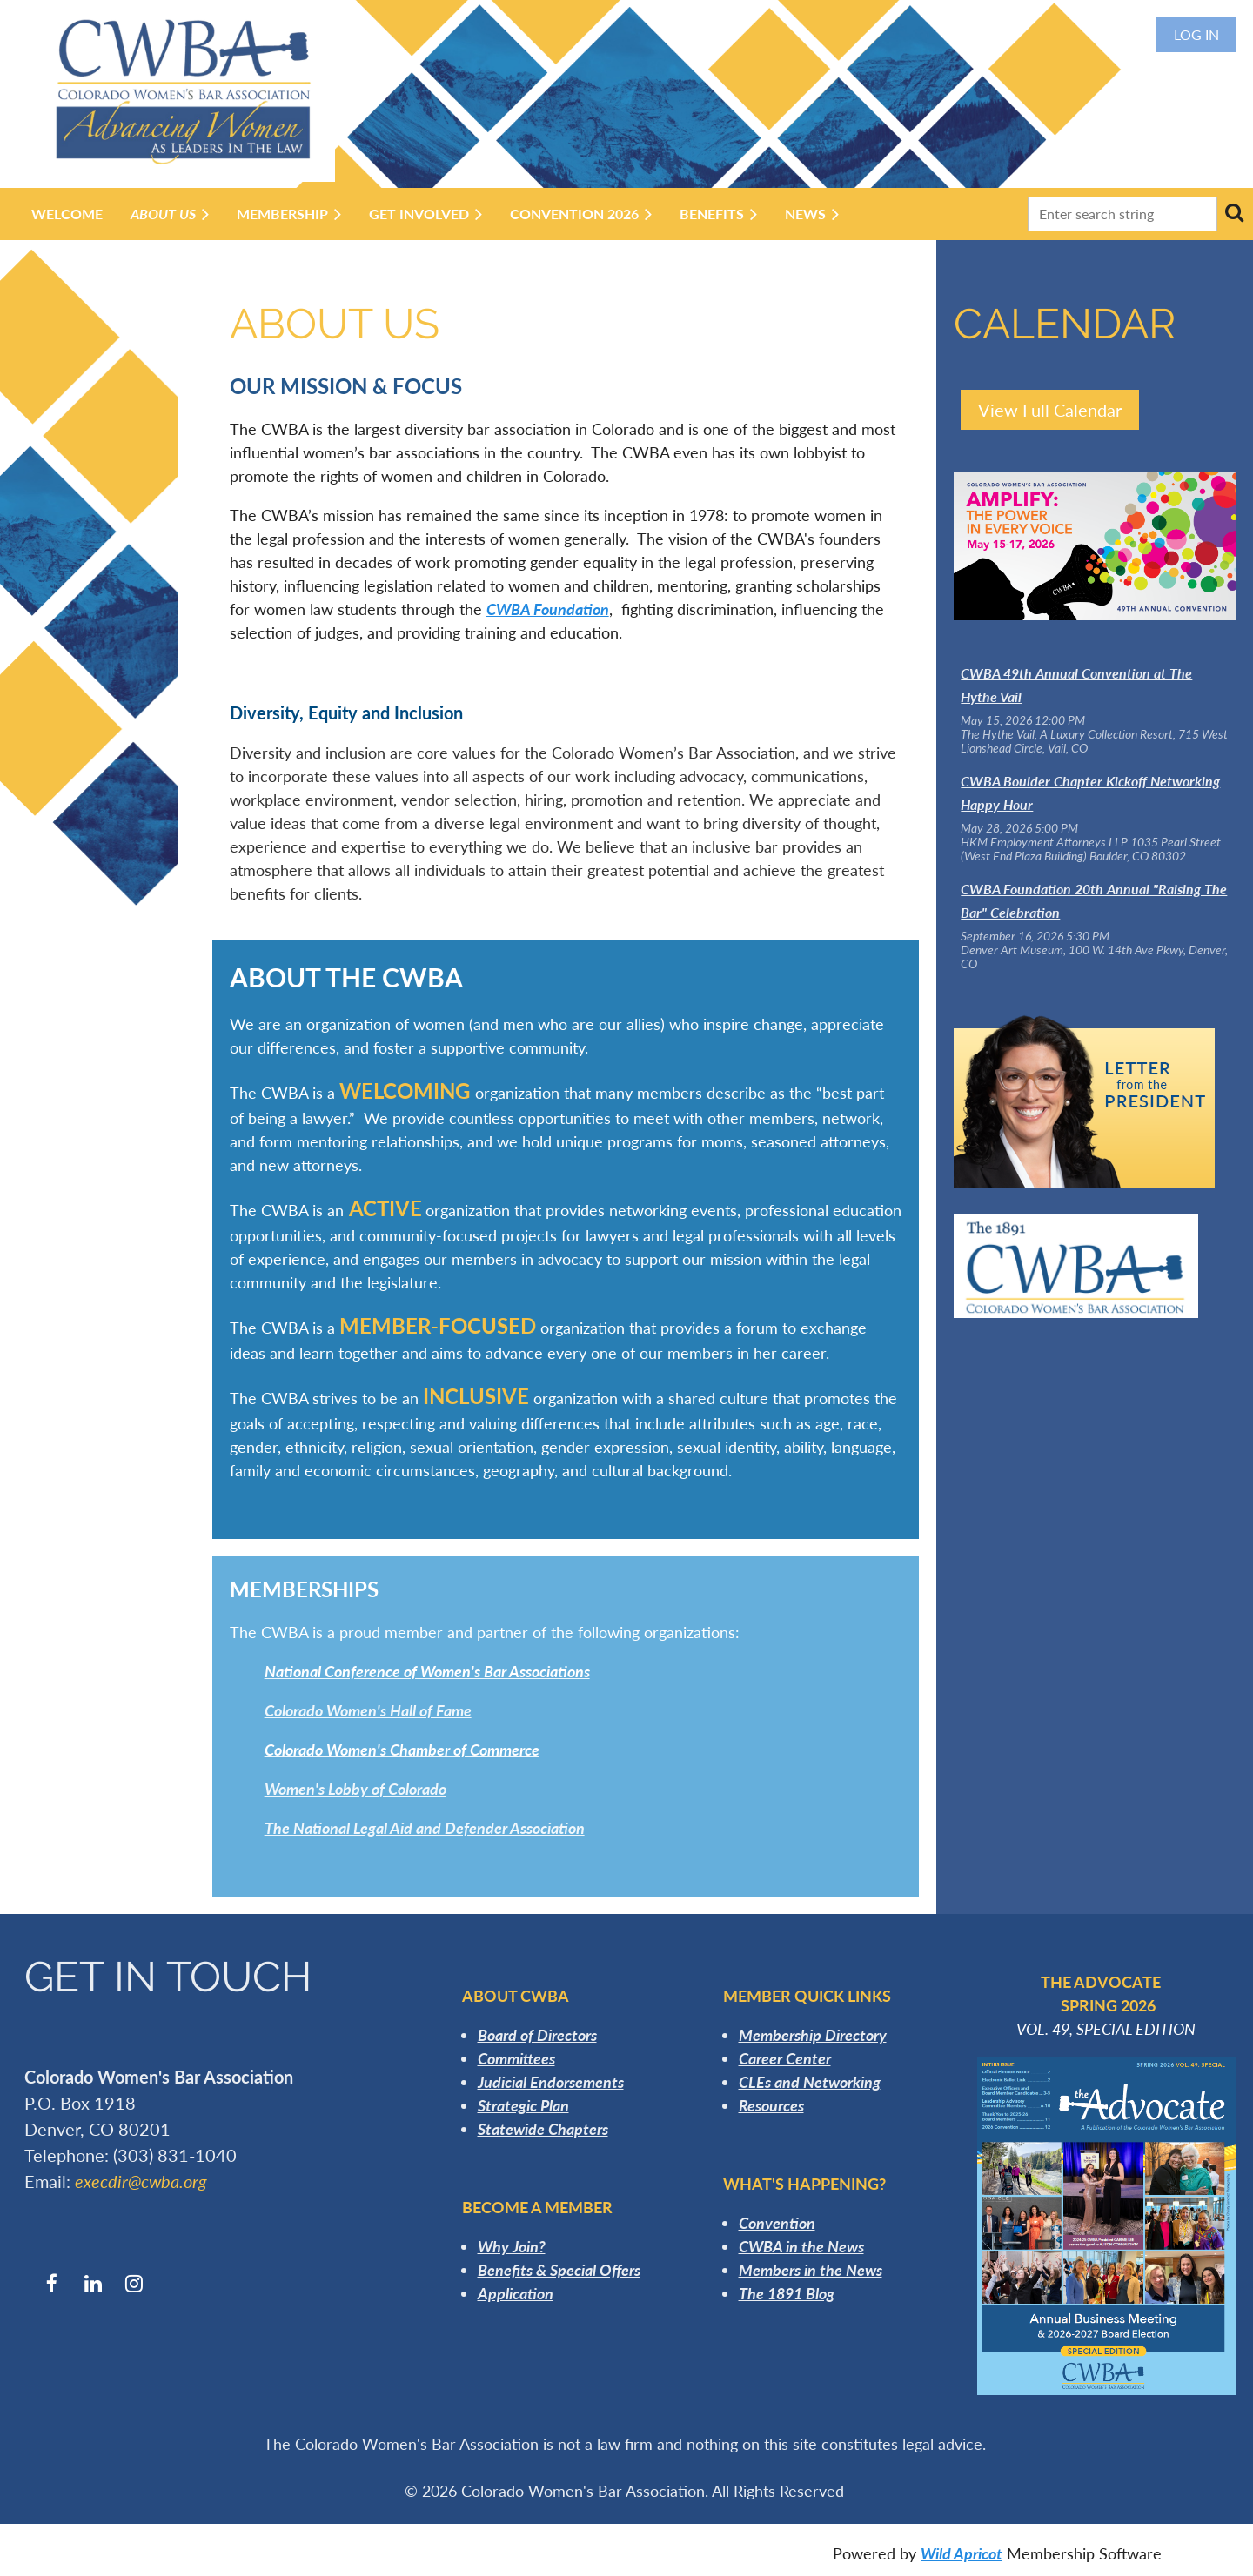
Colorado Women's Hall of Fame (368, 1710)
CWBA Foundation (547, 609)
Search (1234, 212)
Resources (771, 2105)
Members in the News (810, 2269)
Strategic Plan (523, 2105)
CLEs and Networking (810, 2081)
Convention (777, 2222)
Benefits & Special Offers (559, 2269)
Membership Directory (813, 2034)
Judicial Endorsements (551, 2081)
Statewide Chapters (543, 2128)
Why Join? (512, 2246)
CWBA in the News (801, 2246)
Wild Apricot (961, 2553)
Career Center (785, 2058)
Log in (1196, 34)
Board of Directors (537, 2034)
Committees (516, 2058)
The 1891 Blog (786, 2293)
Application (515, 2293)
